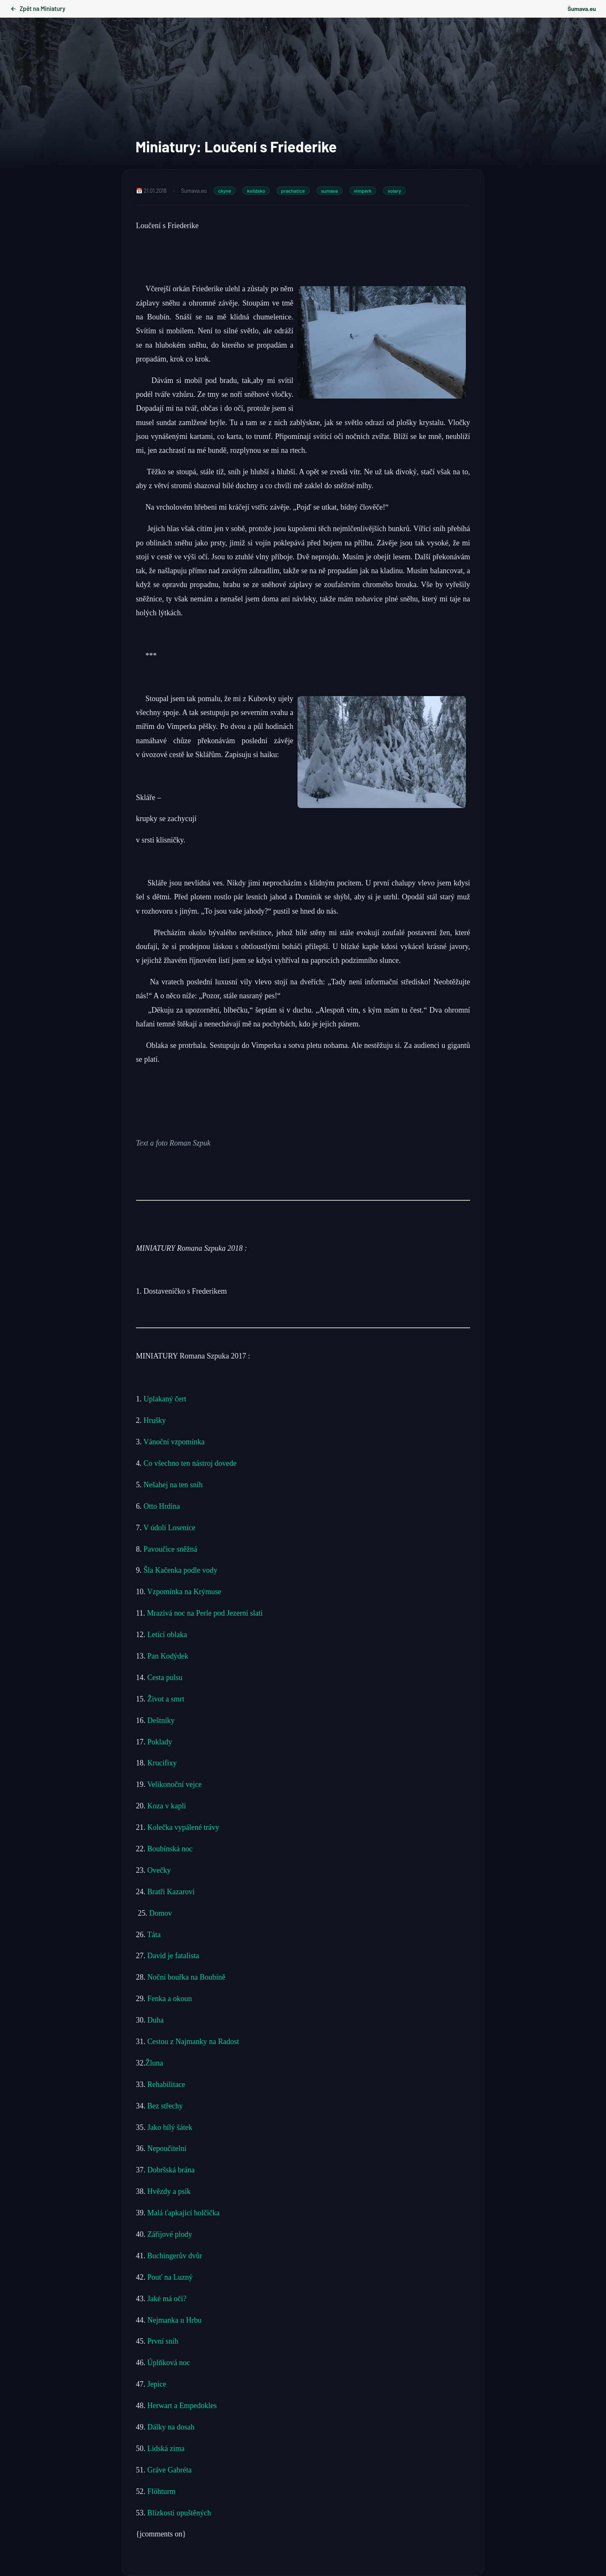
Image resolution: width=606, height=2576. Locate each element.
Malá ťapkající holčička (183, 2213)
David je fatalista (173, 1955)
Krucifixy (162, 1763)
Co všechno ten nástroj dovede (190, 1463)
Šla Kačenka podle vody (180, 1570)
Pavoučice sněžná (170, 1549)
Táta (154, 1934)
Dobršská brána (170, 2170)
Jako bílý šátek (169, 2127)
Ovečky (159, 1870)
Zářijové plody (169, 2234)
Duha (155, 2020)
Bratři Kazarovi (170, 1891)
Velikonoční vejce (174, 1784)
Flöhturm (161, 2491)
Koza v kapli (166, 1806)
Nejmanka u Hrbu (174, 2320)
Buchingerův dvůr (174, 2256)
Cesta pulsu (165, 1677)
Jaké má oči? (166, 2298)
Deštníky (161, 1720)
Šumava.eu (582, 8)
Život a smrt (165, 1699)
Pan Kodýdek (168, 1656)
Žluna (154, 2063)
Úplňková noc (168, 2362)
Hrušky (156, 1420)
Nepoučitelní (166, 2148)
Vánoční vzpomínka (174, 1442)
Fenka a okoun (169, 1998)
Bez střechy (165, 2106)
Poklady (159, 1742)
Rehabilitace (166, 2084)
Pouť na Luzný (169, 2277)
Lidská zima (165, 2448)
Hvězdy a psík (168, 2191)
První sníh (163, 2341)
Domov (160, 1913)
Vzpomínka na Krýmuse (184, 1591)
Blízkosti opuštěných (179, 2513)
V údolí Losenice (170, 1527)
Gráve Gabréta (169, 2470)
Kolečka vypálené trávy (184, 1827)
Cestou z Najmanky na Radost (193, 2041)
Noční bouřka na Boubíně (186, 1977)
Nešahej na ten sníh (173, 1485)
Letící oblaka (167, 1634)
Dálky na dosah (170, 2427)
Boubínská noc (170, 1849)
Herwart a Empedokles (182, 2405)
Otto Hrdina (162, 1506)
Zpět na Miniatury (37, 8)
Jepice (156, 2384)
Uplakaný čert (165, 1399)
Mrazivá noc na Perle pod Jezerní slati (205, 1613)
